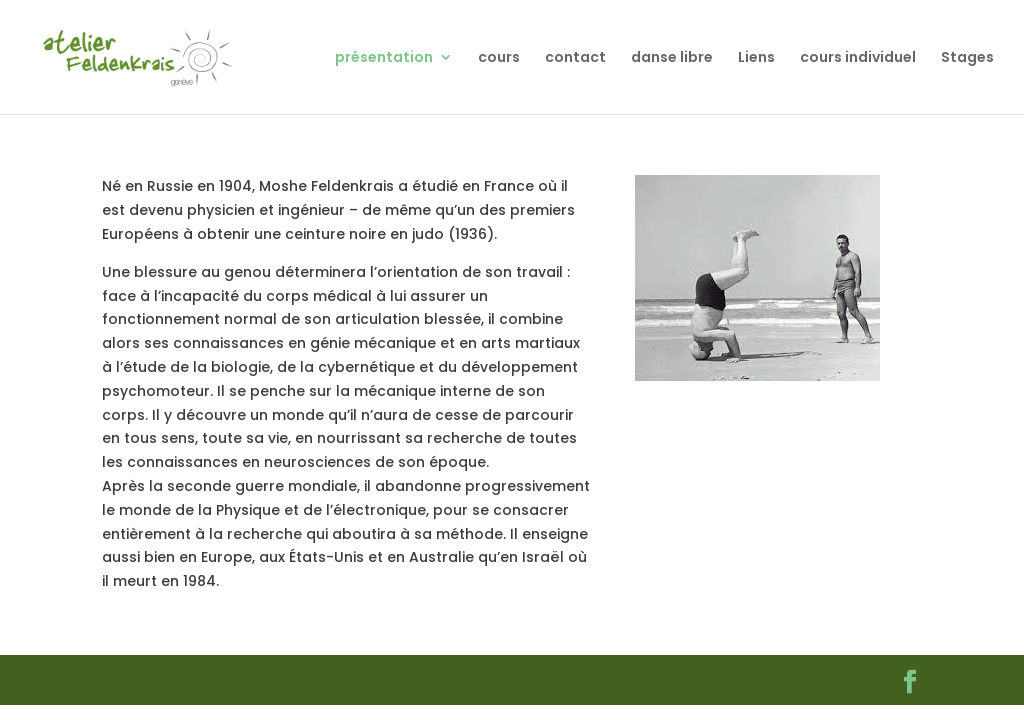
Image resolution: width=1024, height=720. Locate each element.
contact (575, 58)
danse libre (672, 58)
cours (499, 58)
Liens (756, 58)
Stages (967, 58)
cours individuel (858, 58)
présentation (384, 58)
